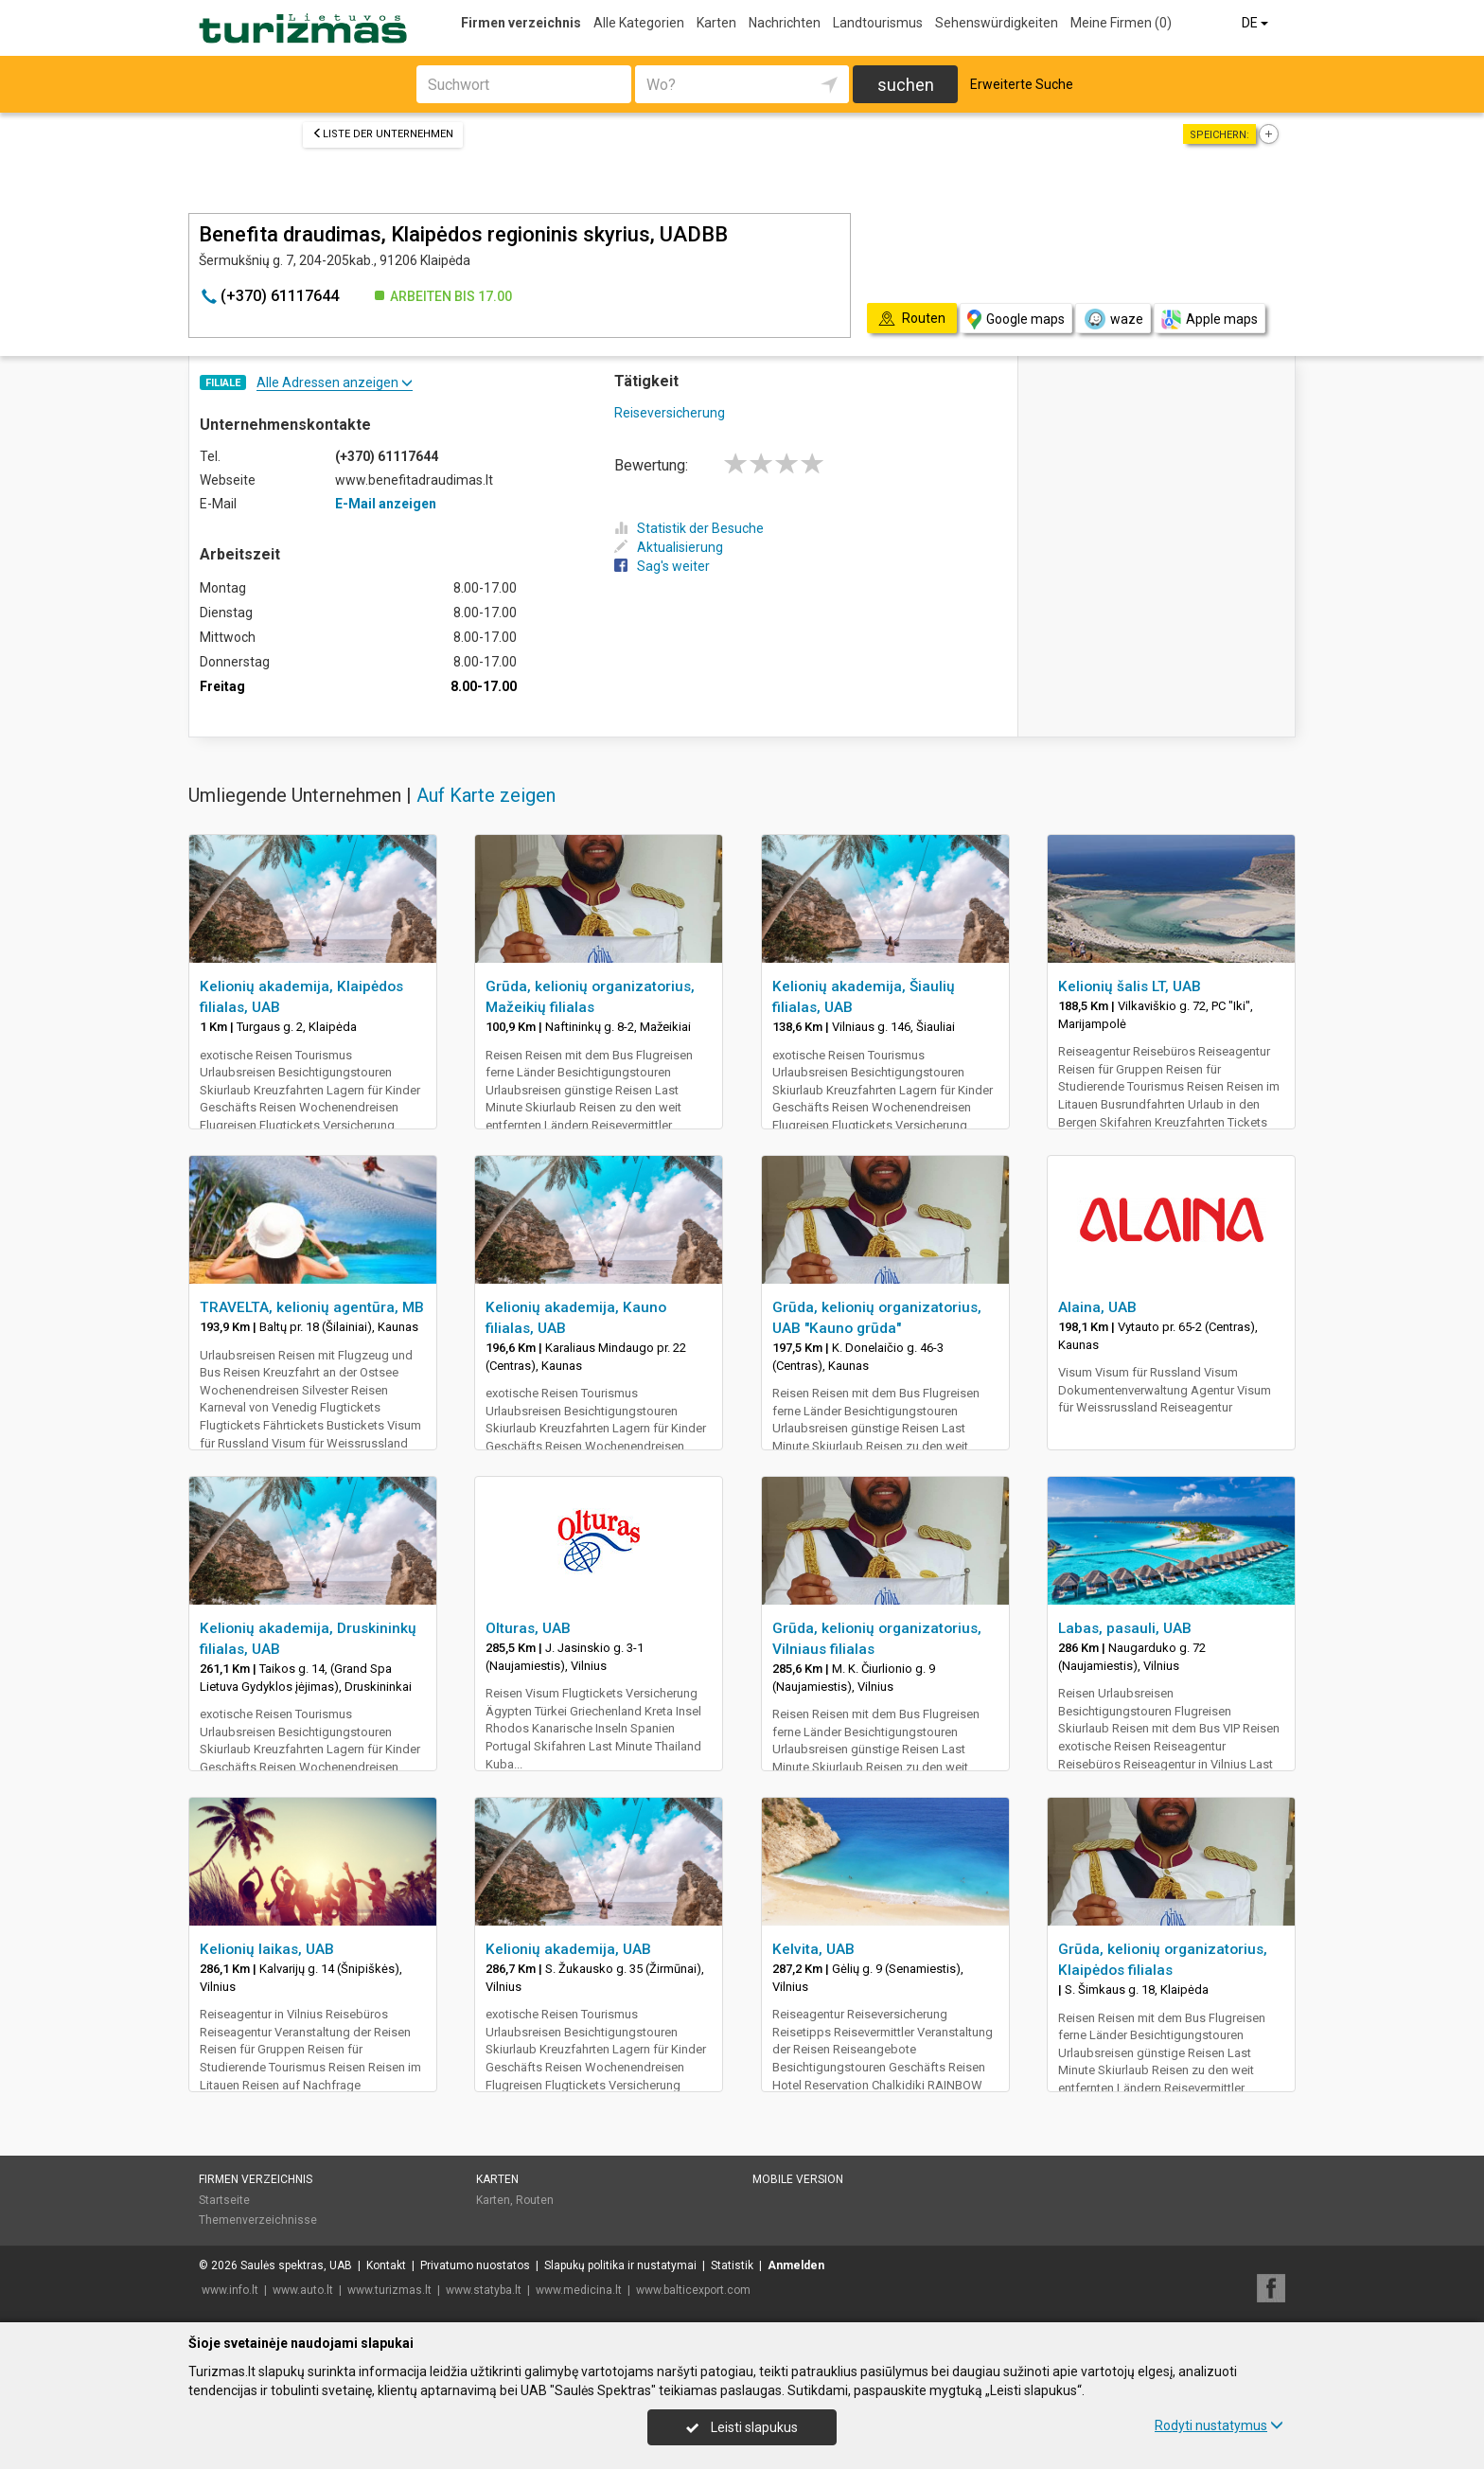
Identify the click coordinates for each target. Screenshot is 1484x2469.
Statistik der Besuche (689, 528)
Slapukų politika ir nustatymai (620, 2265)
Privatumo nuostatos (475, 2265)
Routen (535, 2200)
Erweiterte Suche (1021, 84)
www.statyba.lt (483, 2290)
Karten (716, 22)
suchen (905, 85)
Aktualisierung (668, 547)
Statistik (732, 2265)
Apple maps (1209, 319)
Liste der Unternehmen (382, 134)
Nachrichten (785, 22)
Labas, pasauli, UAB (1125, 1628)
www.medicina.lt (579, 2290)
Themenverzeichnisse (258, 2220)
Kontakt (386, 2265)
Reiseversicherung (669, 412)
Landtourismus (878, 22)
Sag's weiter (662, 566)
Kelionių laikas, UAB (267, 1949)
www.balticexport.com (693, 2290)
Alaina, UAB (1097, 1307)
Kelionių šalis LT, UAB (1129, 986)
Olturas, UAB (528, 1628)
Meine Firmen (1121, 22)
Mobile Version (797, 2179)
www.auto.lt (303, 2290)
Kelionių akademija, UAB (568, 1949)
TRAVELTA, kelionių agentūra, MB (312, 1307)
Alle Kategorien (638, 22)
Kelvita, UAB (813, 1949)
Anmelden (796, 2265)
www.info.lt (230, 2290)
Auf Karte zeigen (486, 795)
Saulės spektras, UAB (296, 2265)
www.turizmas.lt (389, 2290)
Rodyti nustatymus (1219, 2425)
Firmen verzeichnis (521, 22)
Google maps (1016, 319)
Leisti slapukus (742, 2427)
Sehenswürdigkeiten (996, 22)
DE (1256, 22)
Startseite (224, 2200)
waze (1113, 319)
